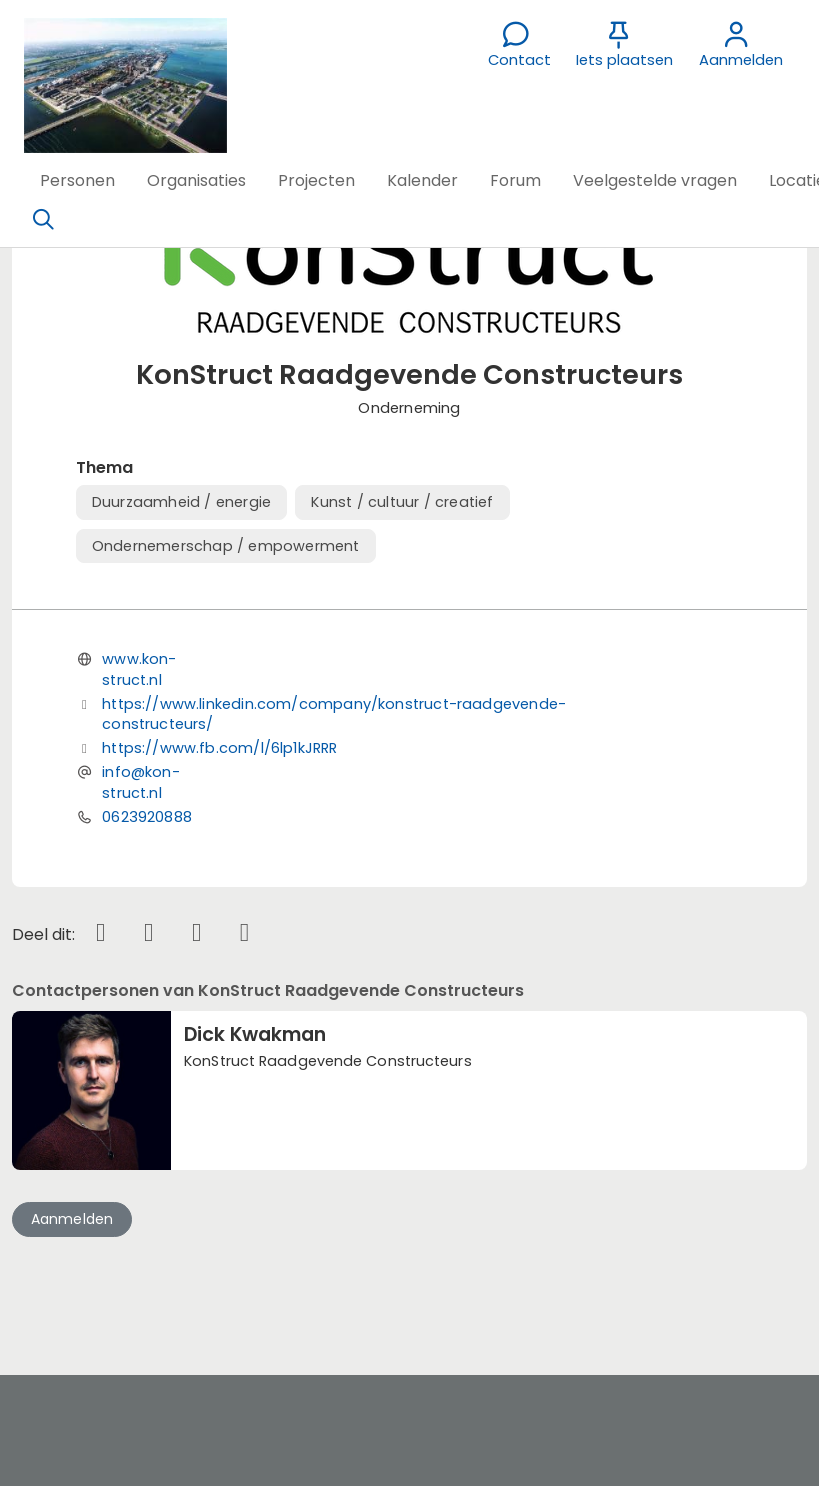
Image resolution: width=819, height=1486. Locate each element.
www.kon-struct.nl (139, 669)
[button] (77, 181)
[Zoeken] (43, 220)
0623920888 (147, 817)
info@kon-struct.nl (141, 782)
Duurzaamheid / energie (181, 502)
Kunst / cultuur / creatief (402, 502)
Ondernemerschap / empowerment (226, 546)
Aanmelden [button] (72, 1219)
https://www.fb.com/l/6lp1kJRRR (219, 748)
